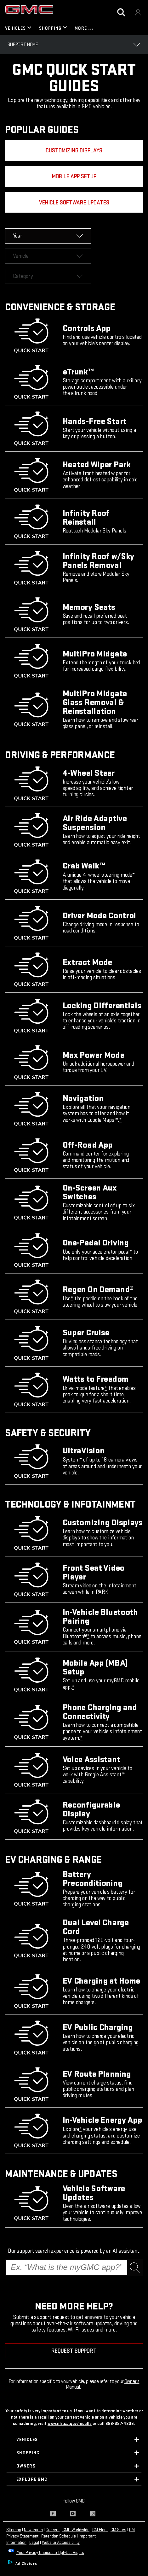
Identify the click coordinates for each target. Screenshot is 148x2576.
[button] (133, 856)
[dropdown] (48, 217)
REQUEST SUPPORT (74, 2332)
